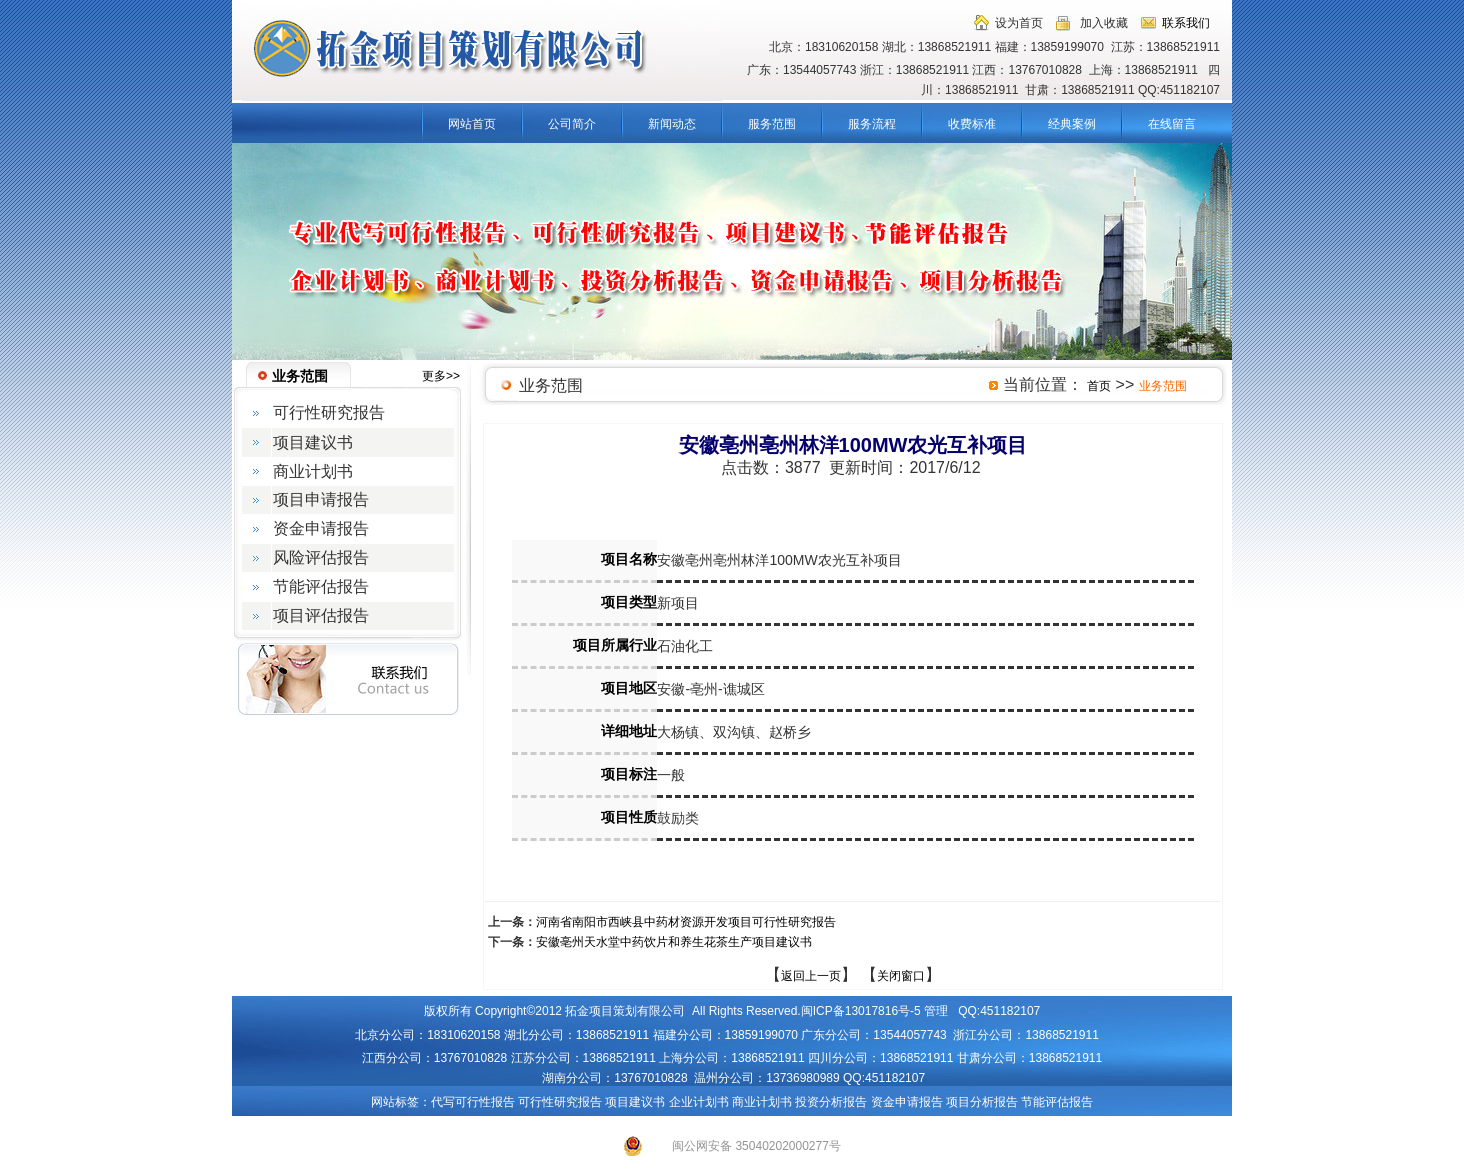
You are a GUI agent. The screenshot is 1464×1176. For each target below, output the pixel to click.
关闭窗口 (901, 976)
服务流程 (872, 124)
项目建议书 (635, 1102)
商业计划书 (762, 1102)
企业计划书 (699, 1102)
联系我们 (1186, 23)
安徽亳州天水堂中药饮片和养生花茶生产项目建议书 (674, 942)
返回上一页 (811, 976)
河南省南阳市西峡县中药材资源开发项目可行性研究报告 (686, 922)
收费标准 (972, 124)
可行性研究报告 (560, 1102)
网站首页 (472, 124)
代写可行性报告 (473, 1102)
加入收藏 (1104, 23)
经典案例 (1072, 124)
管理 (936, 1011)
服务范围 (772, 124)
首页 (1099, 386)
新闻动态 (672, 124)
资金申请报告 (907, 1102)
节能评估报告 (1057, 1102)
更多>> (441, 376)
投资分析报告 (831, 1102)
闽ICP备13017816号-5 (861, 1011)
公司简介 (572, 124)
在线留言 (1172, 124)
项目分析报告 (982, 1102)
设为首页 (1019, 23)
